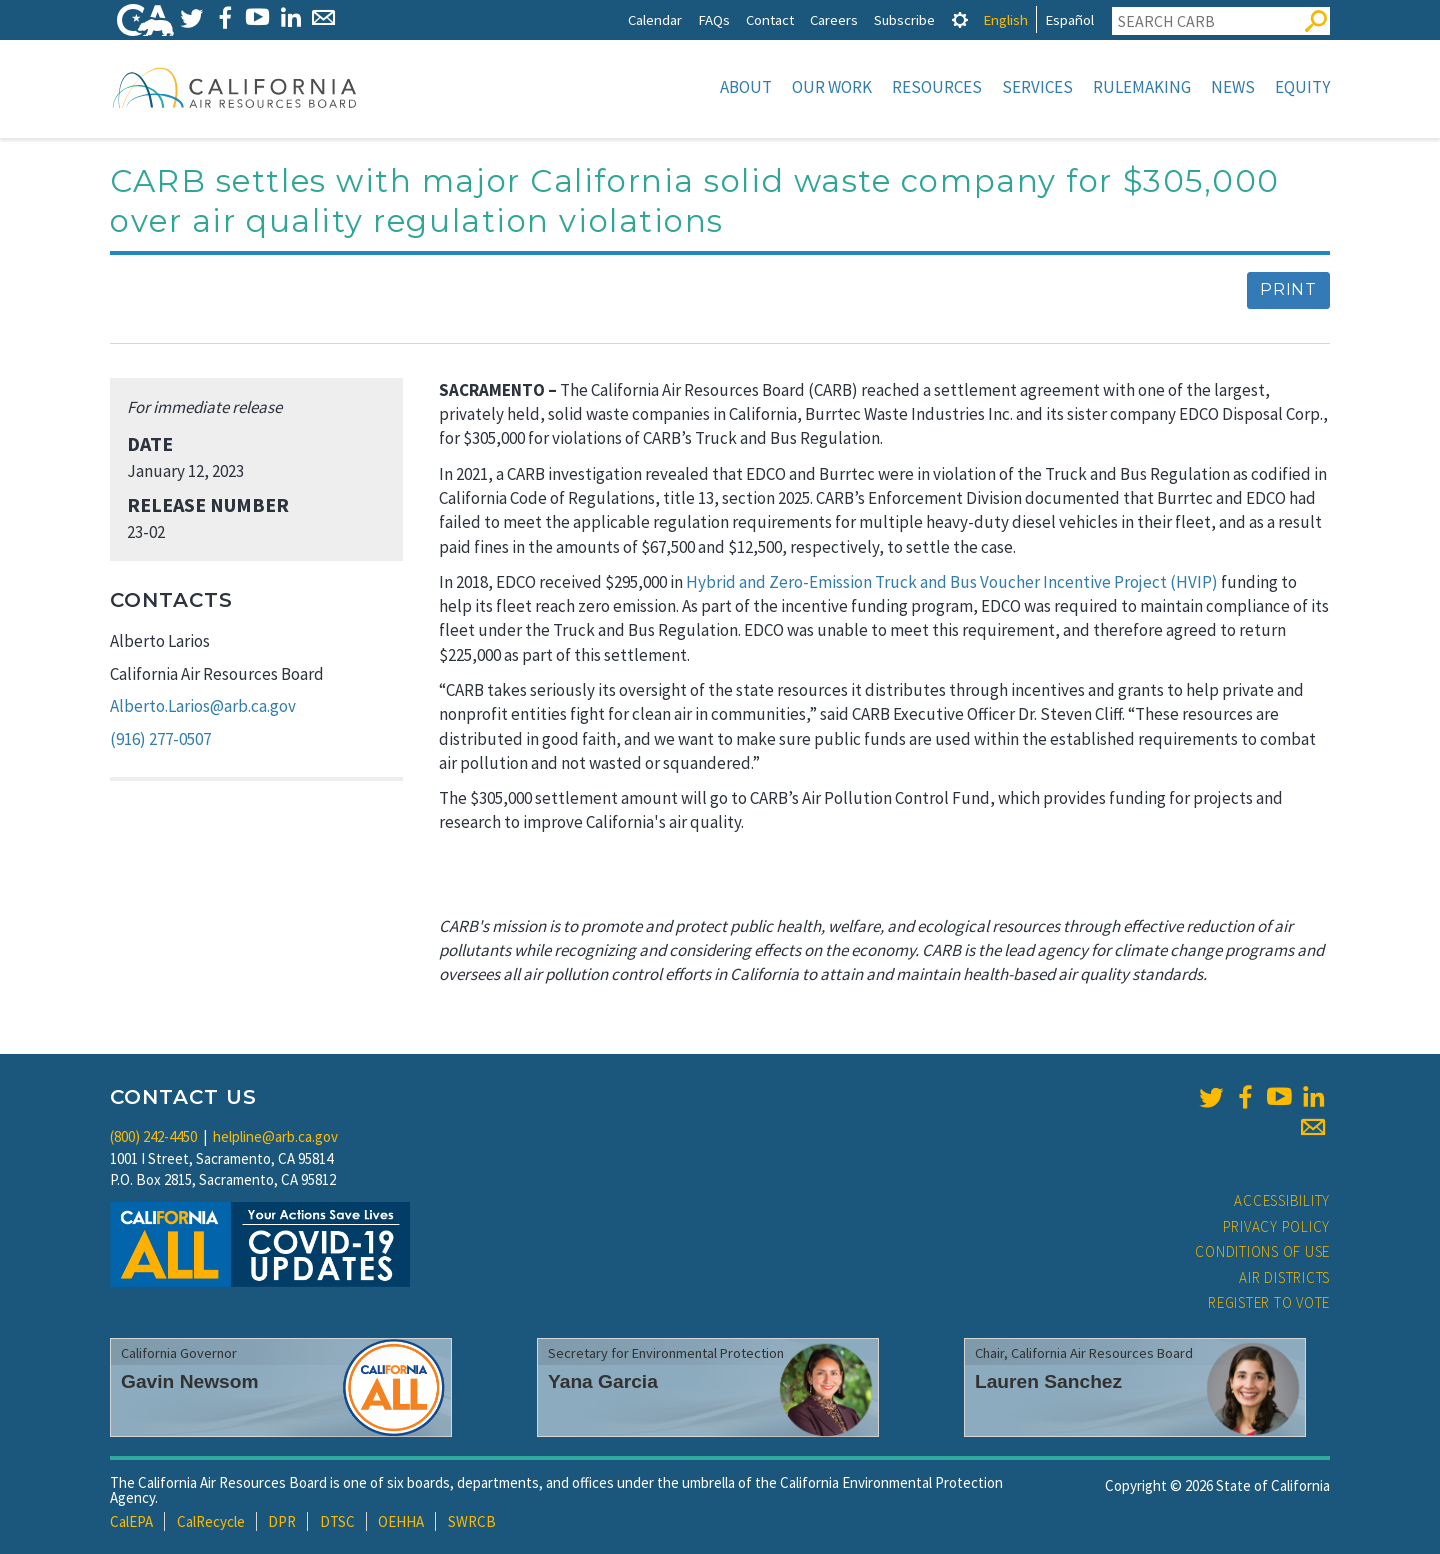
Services (1037, 87)
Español (1069, 19)
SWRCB (472, 1521)
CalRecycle (211, 1521)
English (1005, 19)
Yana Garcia (603, 1381)
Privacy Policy (1277, 1226)
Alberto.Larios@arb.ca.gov (203, 706)
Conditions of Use (1262, 1251)
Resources (937, 87)
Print (1288, 289)
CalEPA (131, 1521)
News (1233, 87)
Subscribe (904, 19)
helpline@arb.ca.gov (275, 1136)
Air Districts (1284, 1277)
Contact (770, 19)
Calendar (655, 19)
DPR (282, 1521)
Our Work (832, 87)
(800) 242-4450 (153, 1136)
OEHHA (401, 1521)
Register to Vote (1269, 1302)
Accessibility (1282, 1200)
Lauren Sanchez (1048, 1381)
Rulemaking (1142, 87)
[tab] (960, 19)
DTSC (337, 1521)
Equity (1302, 87)
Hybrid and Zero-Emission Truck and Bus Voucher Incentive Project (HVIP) (952, 582)
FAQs (714, 19)
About (746, 87)
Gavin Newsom (190, 1381)
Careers (834, 19)
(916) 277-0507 (160, 739)
